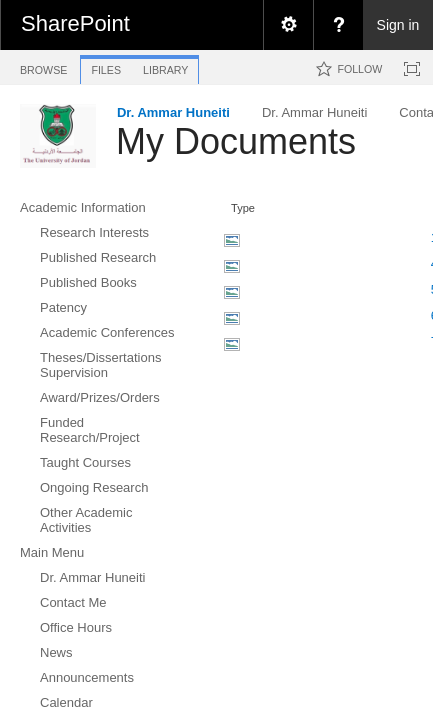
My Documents (236, 141)
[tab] (43, 66)
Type (243, 208)
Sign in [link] (398, 25)
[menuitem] (288, 25)
